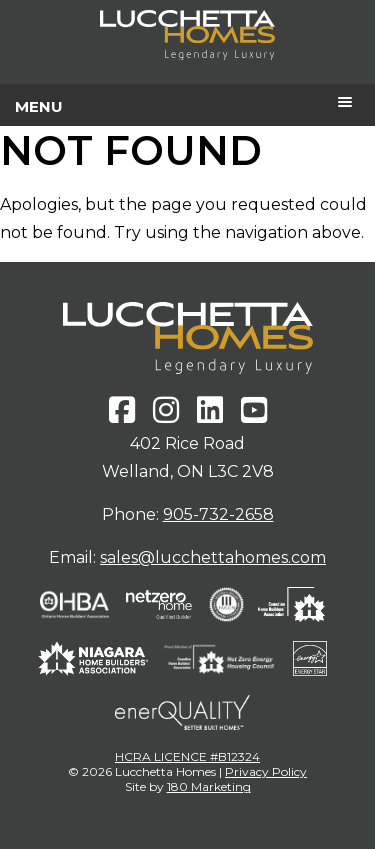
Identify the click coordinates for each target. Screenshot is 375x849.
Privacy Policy (266, 771)
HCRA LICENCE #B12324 (187, 756)
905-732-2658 (218, 514)
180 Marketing (209, 786)
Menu (39, 106)
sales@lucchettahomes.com (213, 557)
